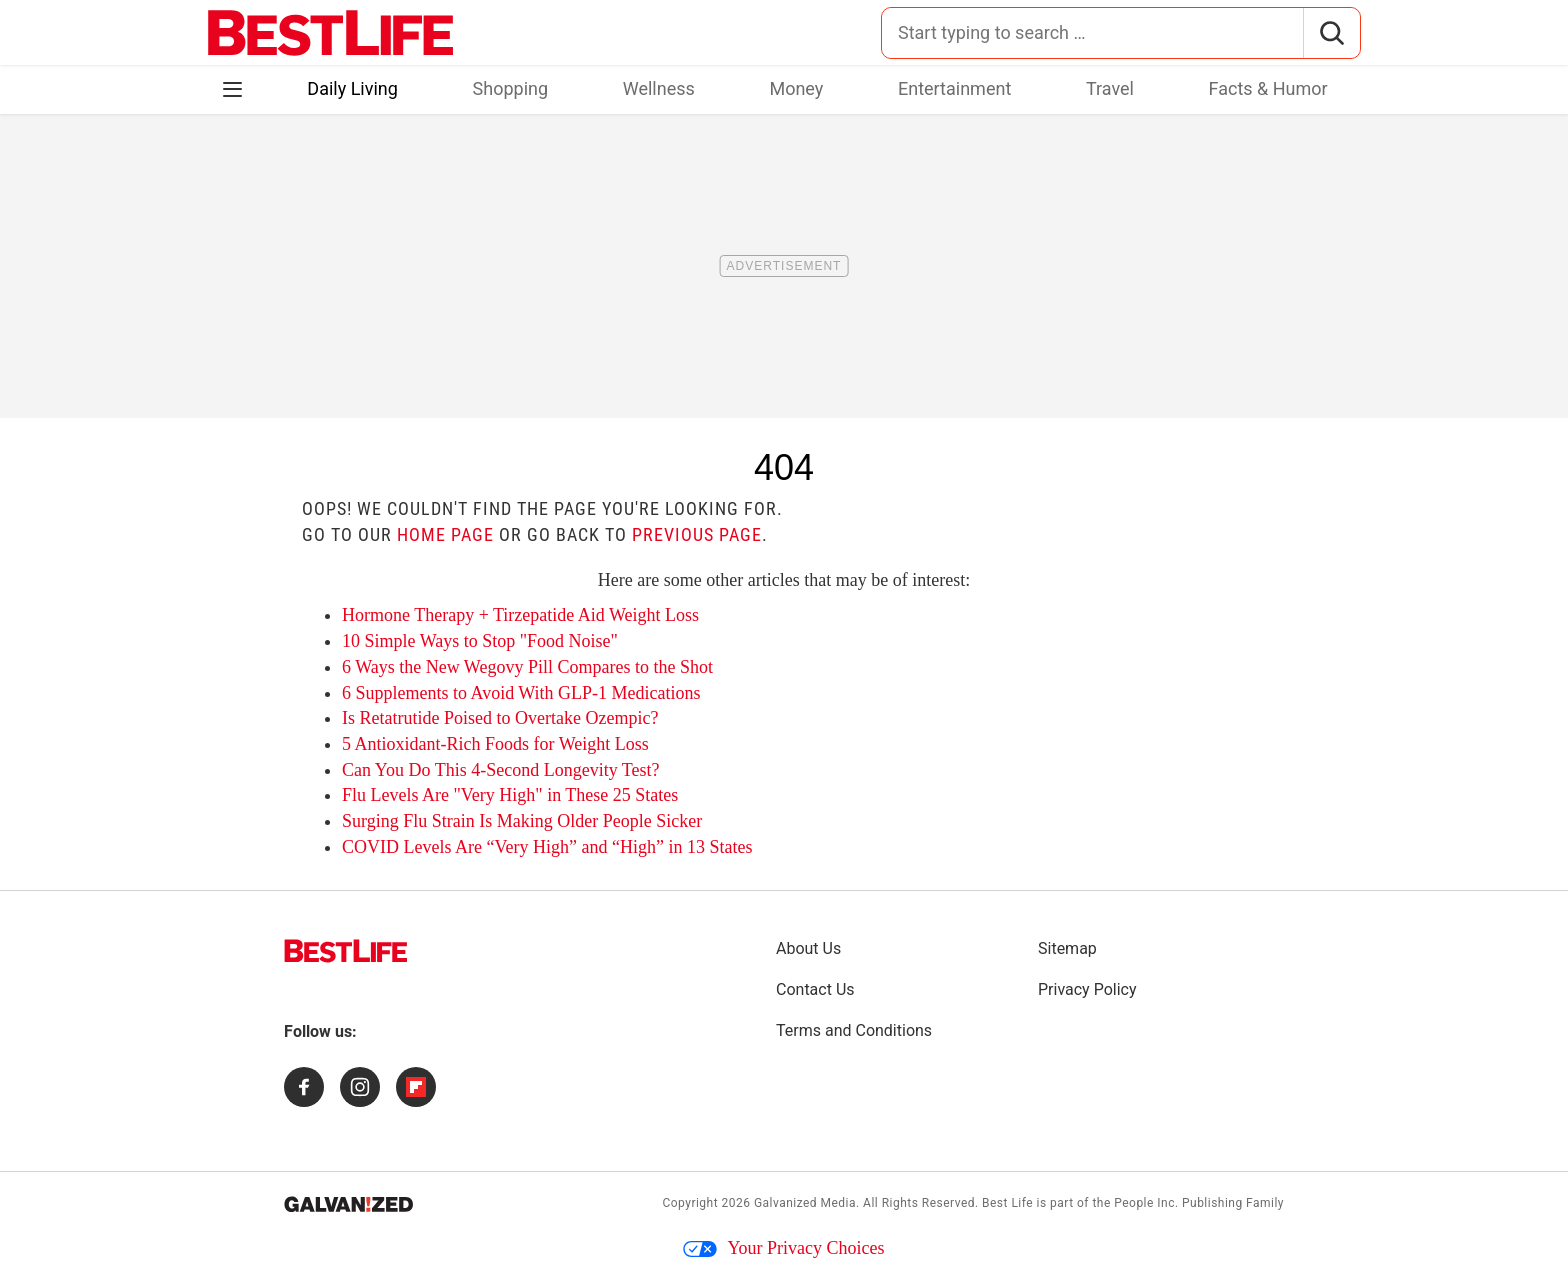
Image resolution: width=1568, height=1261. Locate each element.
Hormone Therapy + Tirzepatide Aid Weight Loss (520, 615)
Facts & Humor (1268, 88)
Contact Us (815, 989)
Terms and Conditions (854, 1030)
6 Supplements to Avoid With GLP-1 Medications (521, 693)
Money (796, 88)
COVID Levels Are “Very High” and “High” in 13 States (547, 847)
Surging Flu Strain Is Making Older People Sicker (522, 821)
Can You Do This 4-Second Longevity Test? (501, 770)
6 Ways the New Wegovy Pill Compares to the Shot (527, 667)
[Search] (1331, 33)
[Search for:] (1092, 33)
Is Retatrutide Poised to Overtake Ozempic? (500, 718)
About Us (808, 948)
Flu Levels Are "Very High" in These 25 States (510, 795)
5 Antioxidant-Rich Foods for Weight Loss (495, 744)
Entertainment (954, 88)
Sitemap (1067, 948)
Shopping (511, 88)
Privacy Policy (1087, 989)
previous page (697, 534)
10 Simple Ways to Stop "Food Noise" (480, 641)
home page (445, 534)
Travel (1110, 88)
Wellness (659, 88)
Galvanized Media (805, 1203)
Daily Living (352, 88)
